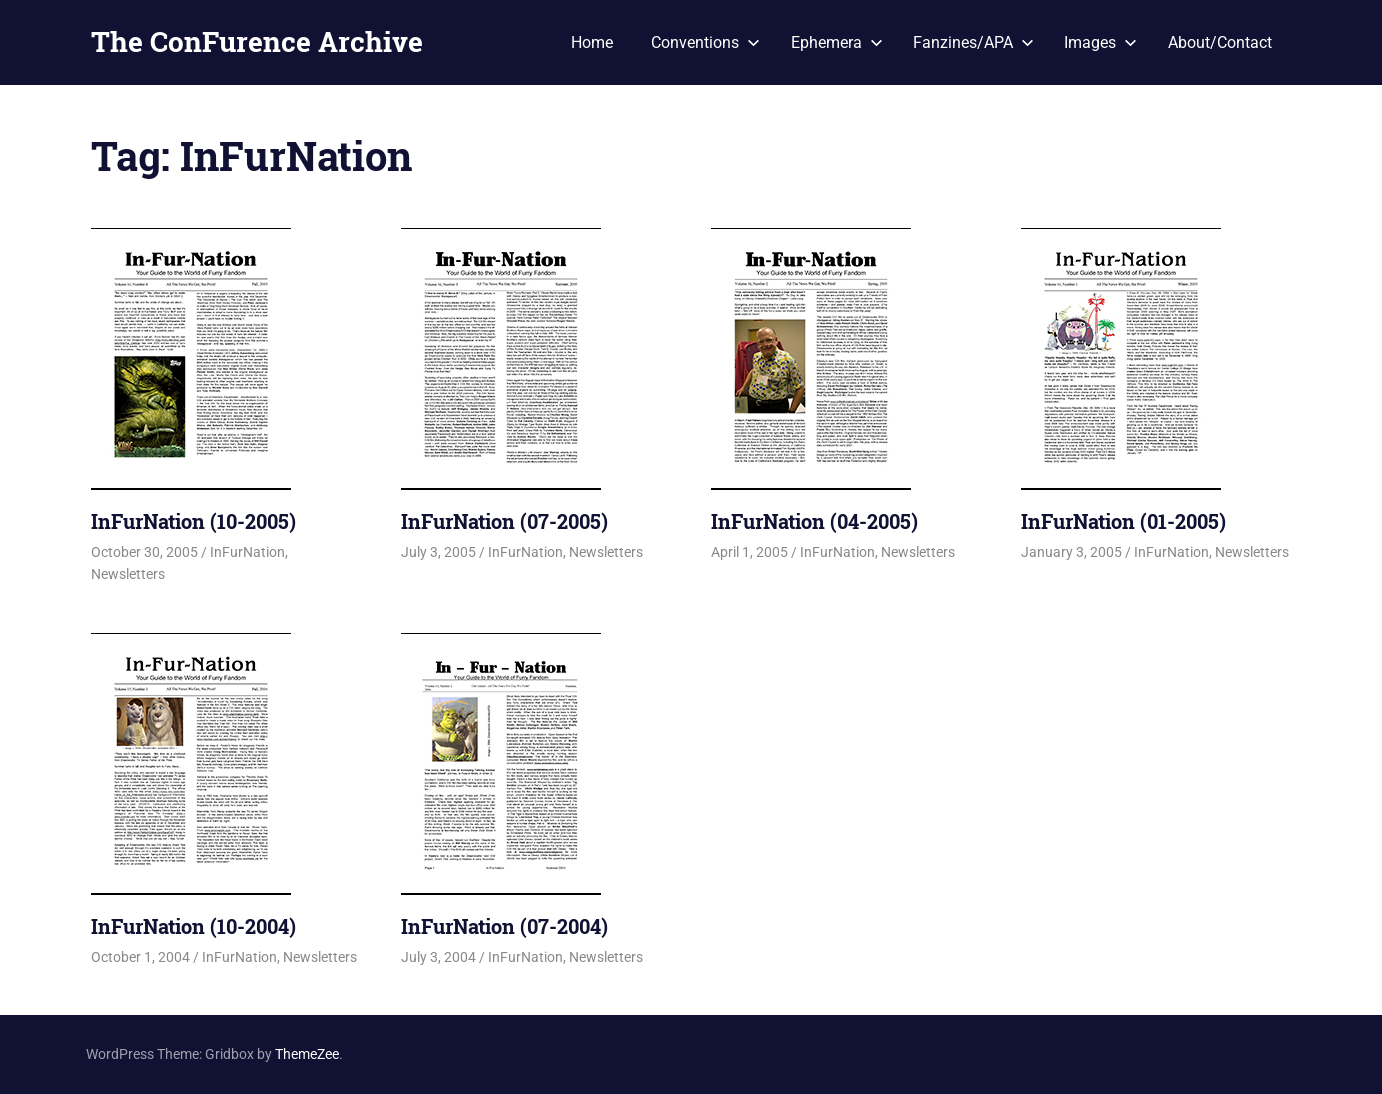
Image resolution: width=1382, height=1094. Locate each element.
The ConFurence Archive (257, 41)
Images (1100, 42)
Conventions (705, 42)
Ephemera (837, 42)
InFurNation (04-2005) (814, 521)
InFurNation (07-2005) (504, 521)
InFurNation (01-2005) (1123, 521)
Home (592, 42)
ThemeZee (307, 1054)
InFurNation (247, 552)
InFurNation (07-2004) (504, 926)
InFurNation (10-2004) (193, 926)
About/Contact (1220, 42)
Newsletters (128, 574)
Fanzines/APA (973, 42)
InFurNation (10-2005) (193, 521)
